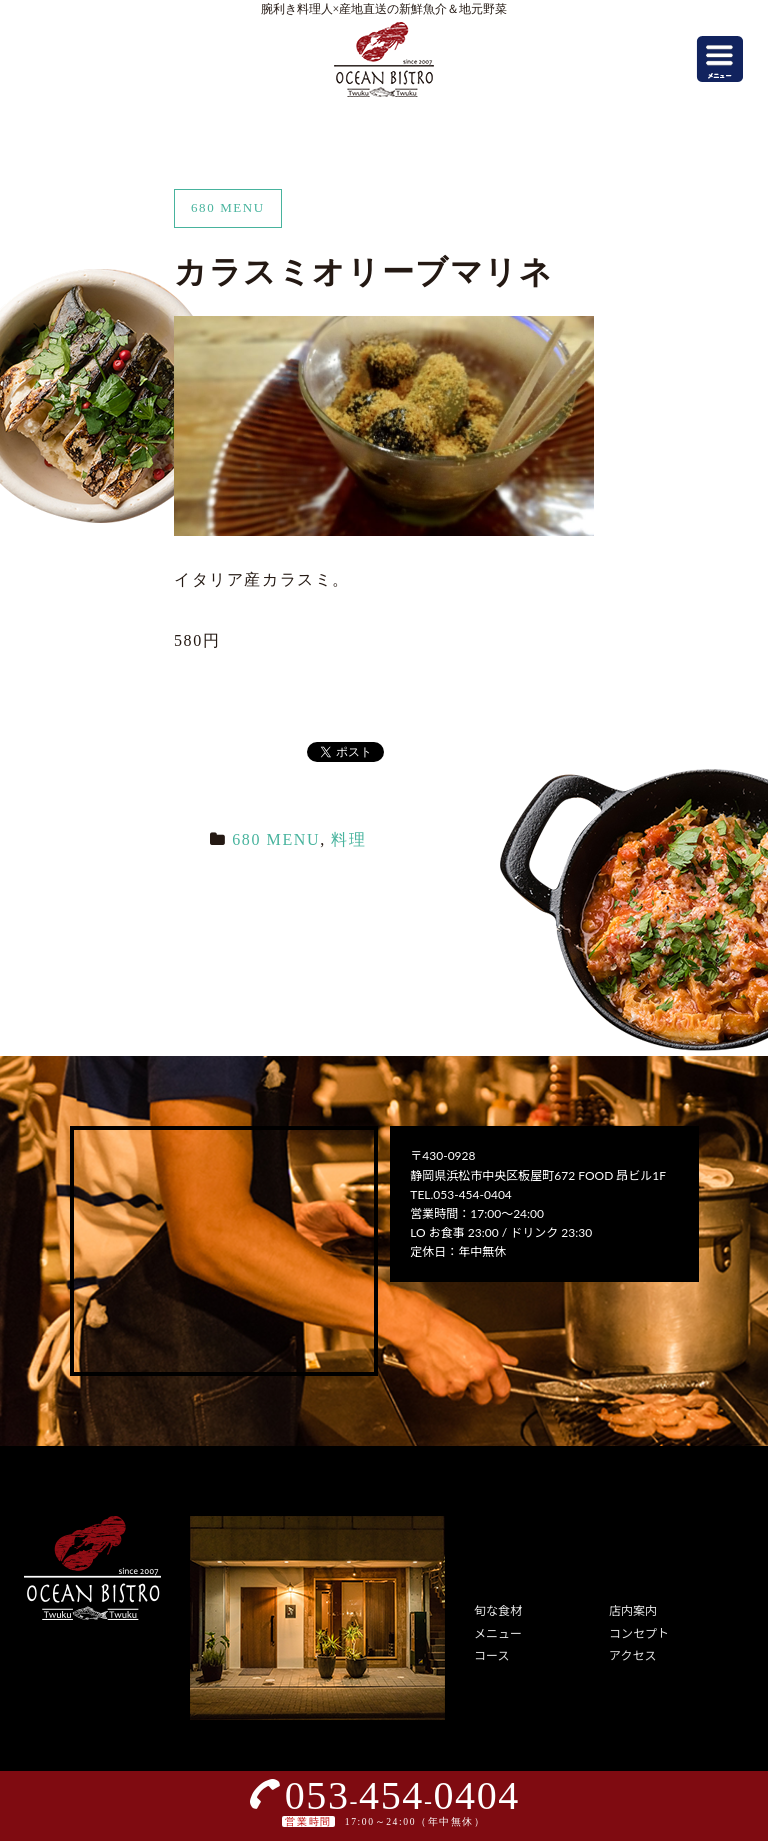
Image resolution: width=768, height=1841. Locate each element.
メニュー (498, 1633)
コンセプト (639, 1633)
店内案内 (633, 1610)
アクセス (632, 1655)
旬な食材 (498, 1610)
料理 (348, 839)
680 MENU (276, 839)
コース (491, 1655)
